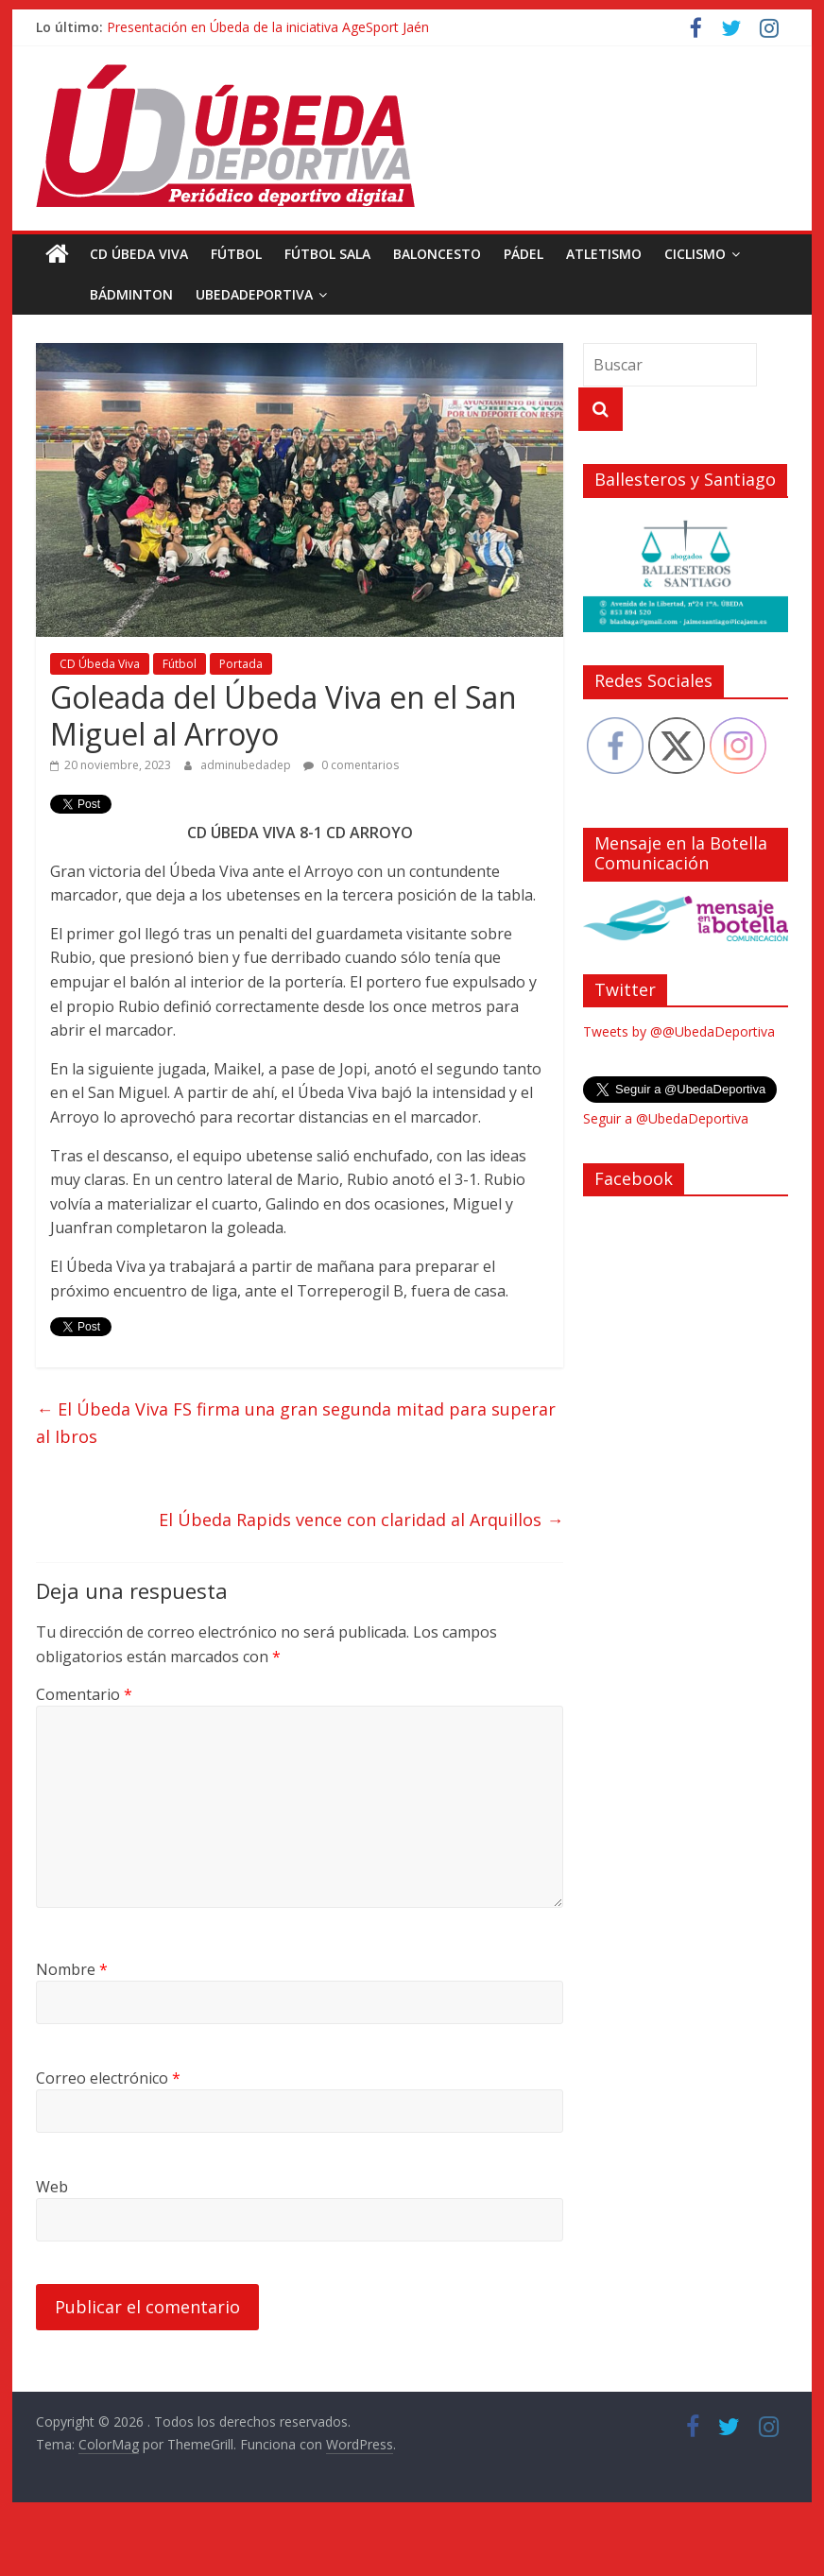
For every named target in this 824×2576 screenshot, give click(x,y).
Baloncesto (437, 254)
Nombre (72, 1969)
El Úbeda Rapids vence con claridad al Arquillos (361, 1519)
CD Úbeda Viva (139, 254)
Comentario (84, 1694)
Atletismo (604, 254)
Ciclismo (695, 254)
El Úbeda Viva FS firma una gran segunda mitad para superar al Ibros (296, 1423)
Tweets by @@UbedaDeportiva (679, 1031)
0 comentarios (351, 765)
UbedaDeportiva (211, 294)
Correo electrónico (108, 2078)
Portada (241, 664)
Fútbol (236, 254)
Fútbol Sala (327, 254)
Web (52, 2186)
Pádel (523, 254)
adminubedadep (247, 765)
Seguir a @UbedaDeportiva (665, 1118)
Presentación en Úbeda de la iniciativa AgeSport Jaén (268, 27)
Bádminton (88, 294)
